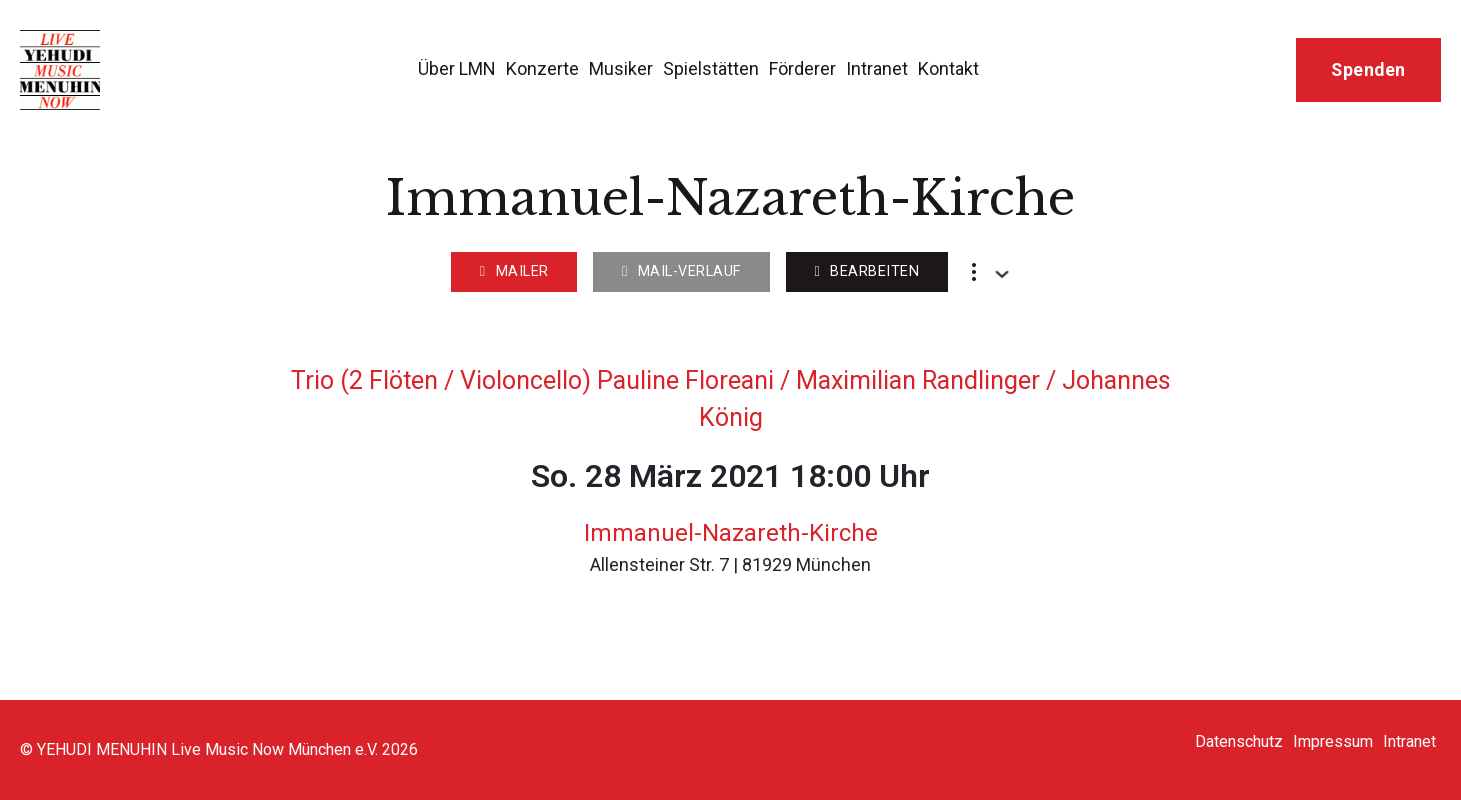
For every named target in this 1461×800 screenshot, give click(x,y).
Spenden (1368, 70)
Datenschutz (1239, 741)
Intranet (877, 68)
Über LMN (457, 68)
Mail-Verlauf (681, 271)
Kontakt (948, 68)
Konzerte (542, 68)
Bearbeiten (866, 271)
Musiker (621, 68)
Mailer (514, 271)
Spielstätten (711, 68)
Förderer (802, 68)
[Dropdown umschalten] (1002, 274)
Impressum (1333, 741)
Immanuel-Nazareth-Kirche (731, 533)
